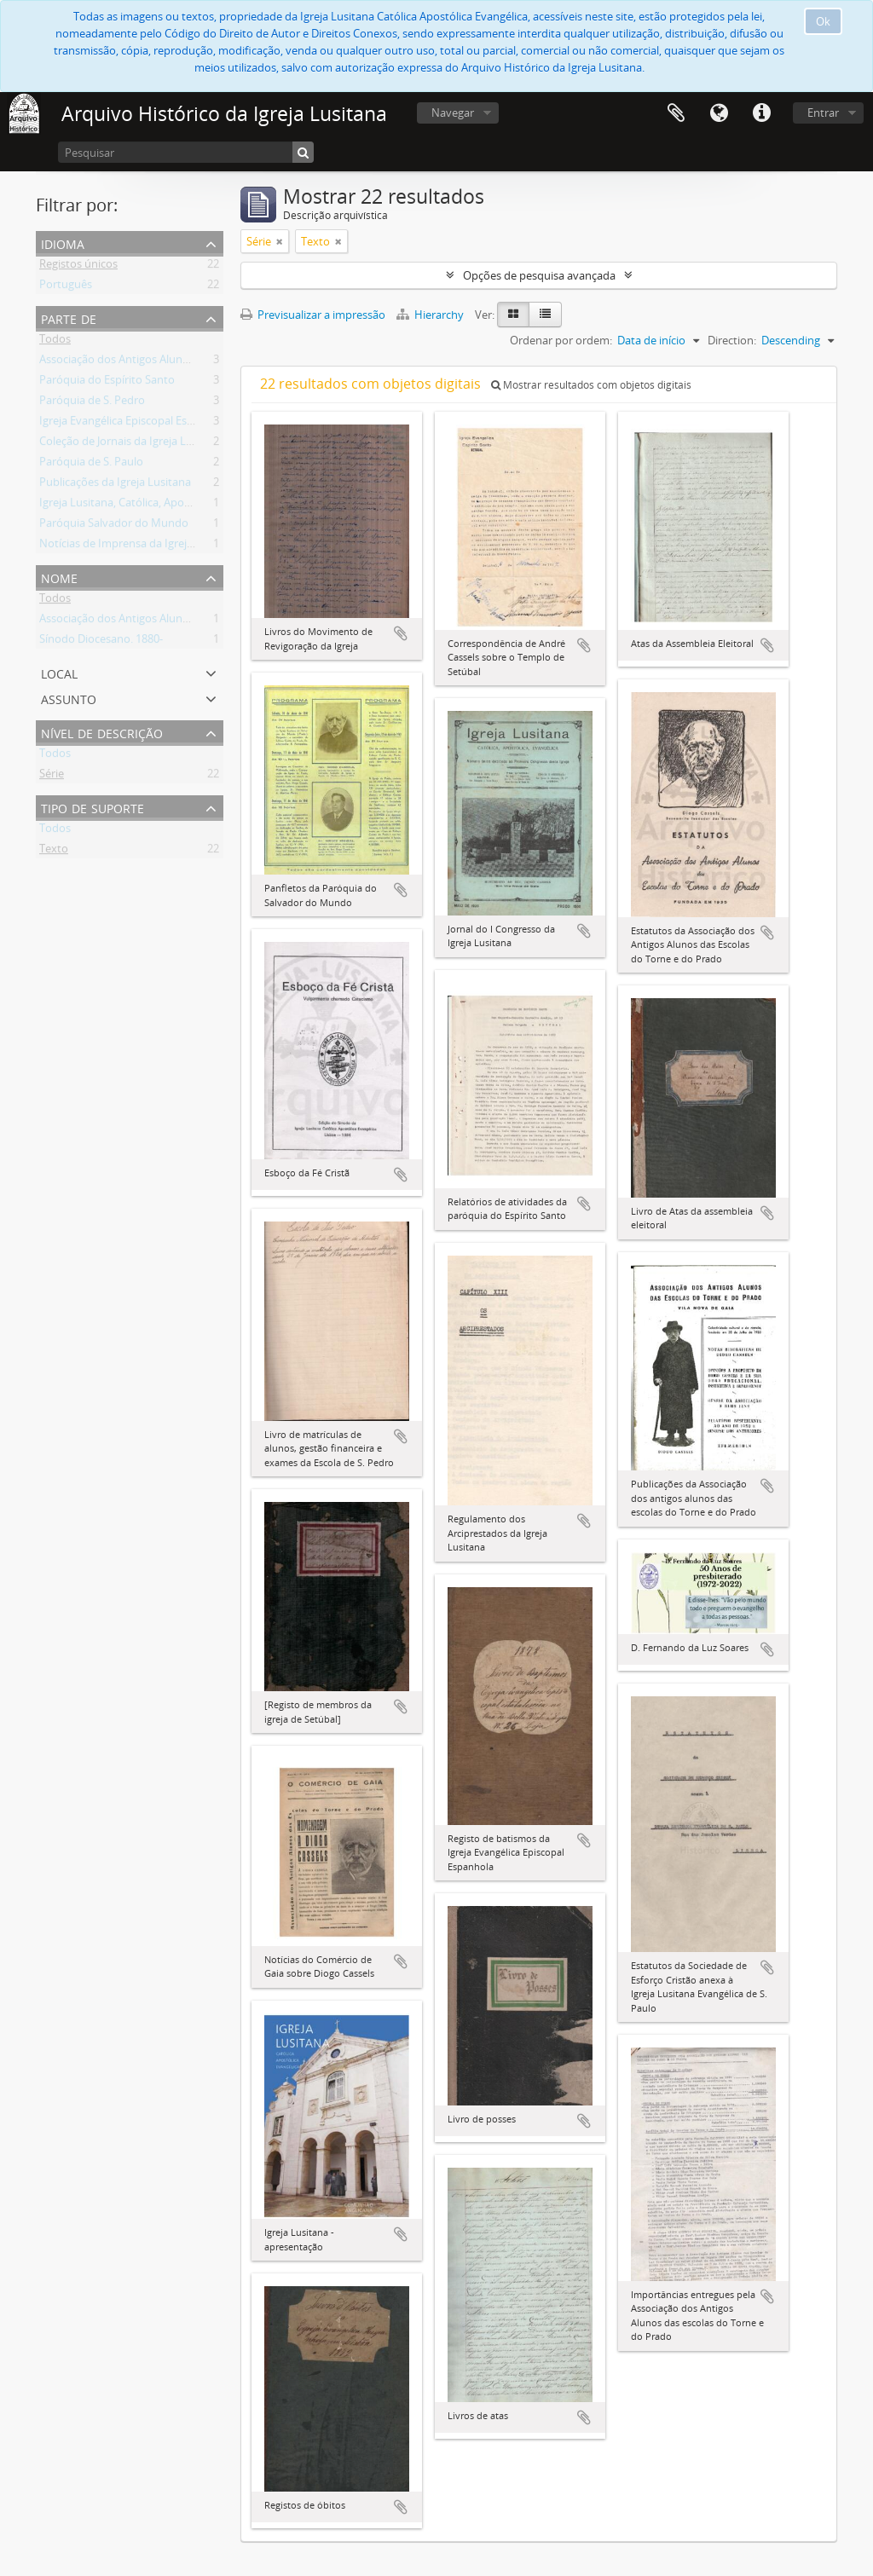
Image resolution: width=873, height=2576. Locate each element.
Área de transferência (676, 113)
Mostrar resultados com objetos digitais (591, 385)
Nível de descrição (102, 731)
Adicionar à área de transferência (400, 633)
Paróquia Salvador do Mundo (113, 526)
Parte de (68, 317)
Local (59, 672)
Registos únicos (78, 266)
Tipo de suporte (92, 806)
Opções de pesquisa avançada (539, 275)
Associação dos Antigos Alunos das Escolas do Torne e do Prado (200, 362)
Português (65, 287)
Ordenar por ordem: (561, 340)
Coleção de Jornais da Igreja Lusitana (131, 444)
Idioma (718, 113)
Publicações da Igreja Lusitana (115, 485)
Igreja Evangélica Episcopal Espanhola (133, 423)
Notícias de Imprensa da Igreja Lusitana (139, 546)
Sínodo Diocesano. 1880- (101, 642)
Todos (55, 341)
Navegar (452, 112)
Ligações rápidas (761, 113)
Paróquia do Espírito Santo (107, 382)
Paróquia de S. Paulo (91, 464)
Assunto (68, 697)
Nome (59, 576)
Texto (53, 851)
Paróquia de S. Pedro (92, 403)
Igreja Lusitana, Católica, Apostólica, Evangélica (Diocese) (181, 505)
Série (51, 776)
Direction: (732, 340)
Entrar (823, 112)
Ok (823, 21)
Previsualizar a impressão (312, 314)
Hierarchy (431, 314)
